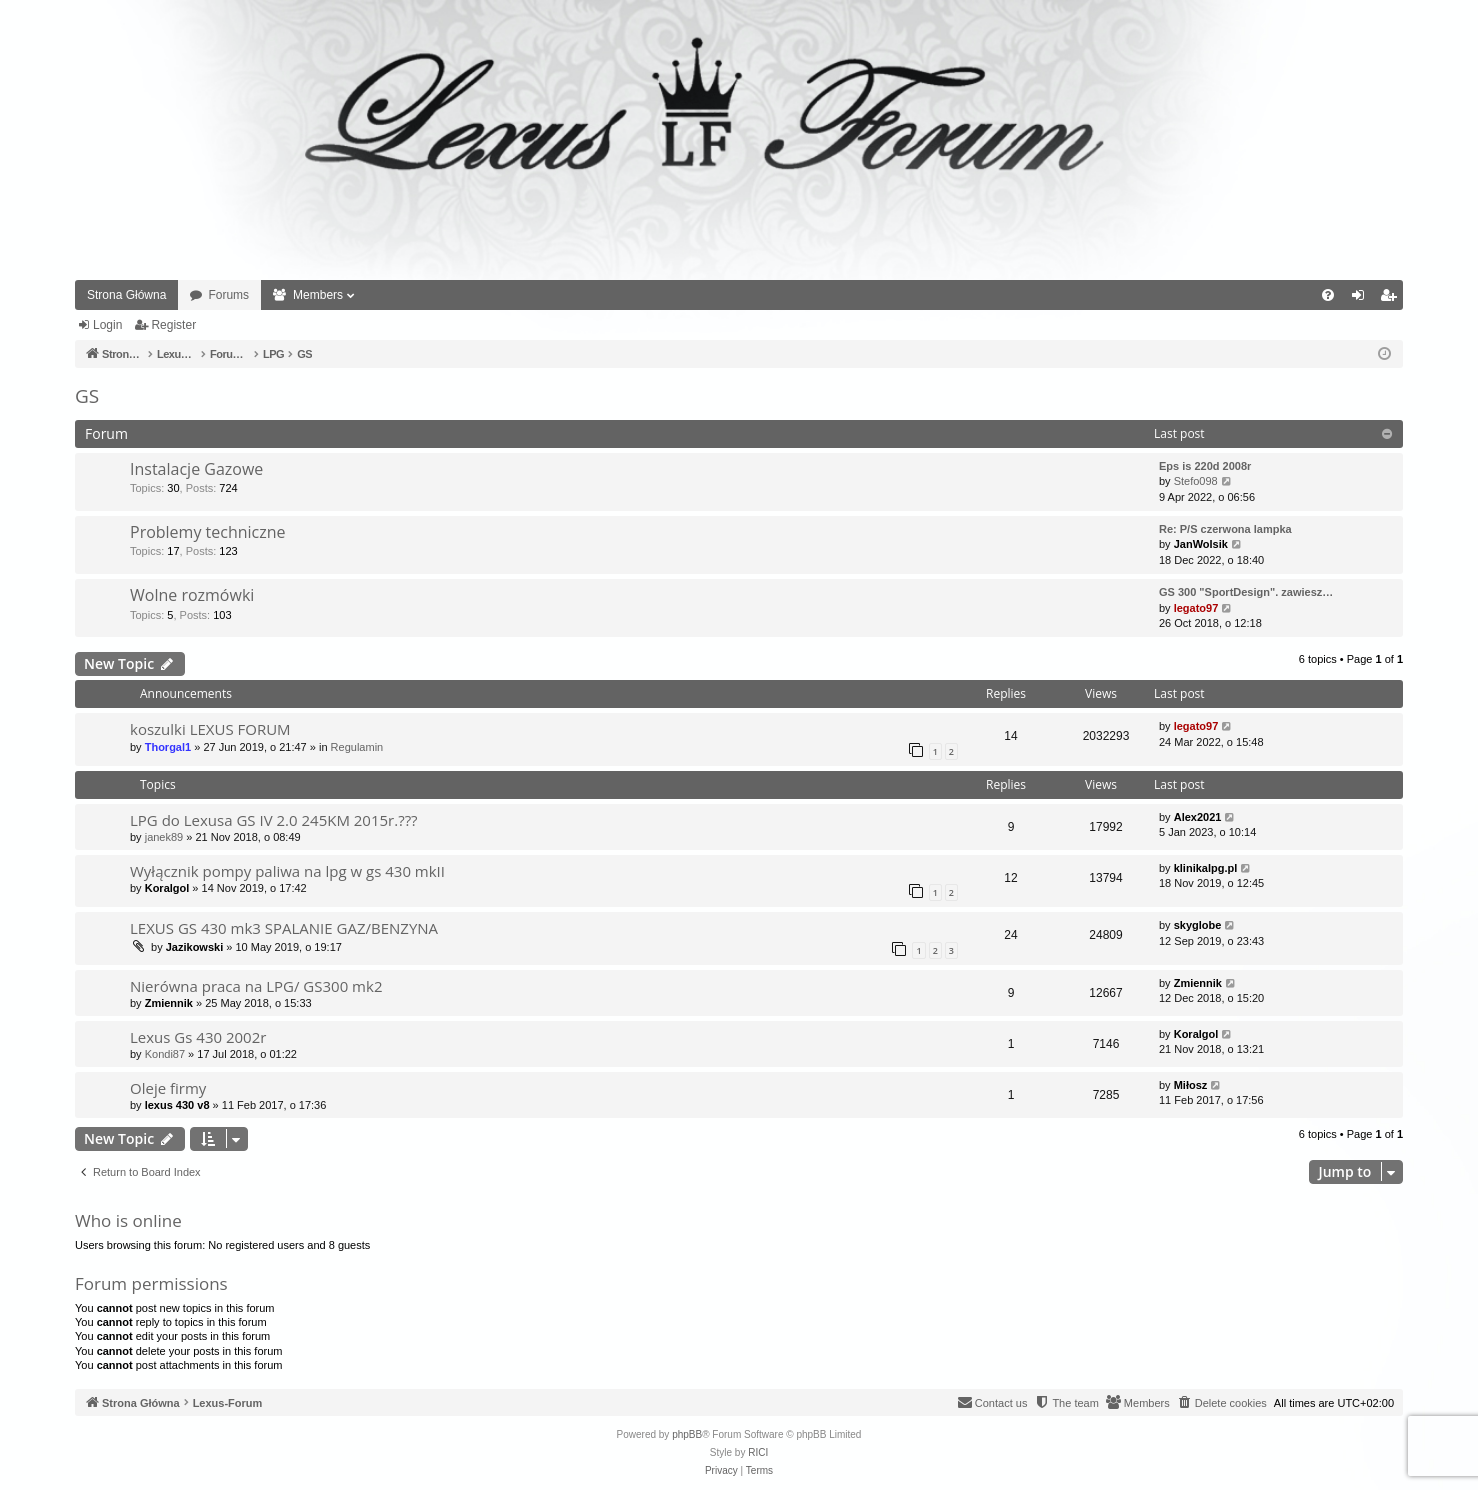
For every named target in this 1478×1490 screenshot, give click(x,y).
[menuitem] (1328, 295)
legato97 (1196, 608)
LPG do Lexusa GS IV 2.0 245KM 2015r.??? (274, 820)
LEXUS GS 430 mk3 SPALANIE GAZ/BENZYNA (284, 928)
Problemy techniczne (208, 532)
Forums (228, 295)
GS (87, 396)
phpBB (687, 1434)
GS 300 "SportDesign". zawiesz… (1246, 592)
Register (173, 325)
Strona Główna (126, 295)
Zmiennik (169, 1003)
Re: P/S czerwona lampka (1225, 529)
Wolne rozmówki (192, 595)
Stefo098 (1196, 481)
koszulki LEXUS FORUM (210, 729)
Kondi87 (165, 1054)
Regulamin (357, 747)
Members (318, 295)
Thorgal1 (168, 747)
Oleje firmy (168, 1088)
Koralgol (167, 888)
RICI (758, 1452)
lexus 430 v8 (177, 1105)
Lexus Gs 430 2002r (198, 1037)
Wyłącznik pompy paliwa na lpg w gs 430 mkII (287, 871)
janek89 (164, 837)
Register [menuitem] (1392, 299)
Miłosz (1191, 1085)
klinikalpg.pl (1206, 868)
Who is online (128, 1220)
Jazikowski (194, 947)
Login (107, 325)
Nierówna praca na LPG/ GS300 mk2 (256, 986)
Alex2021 (1198, 817)
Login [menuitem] (1362, 299)
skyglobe (1198, 925)
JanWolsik (1201, 544)
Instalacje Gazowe (196, 469)
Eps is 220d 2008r (1205, 466)
